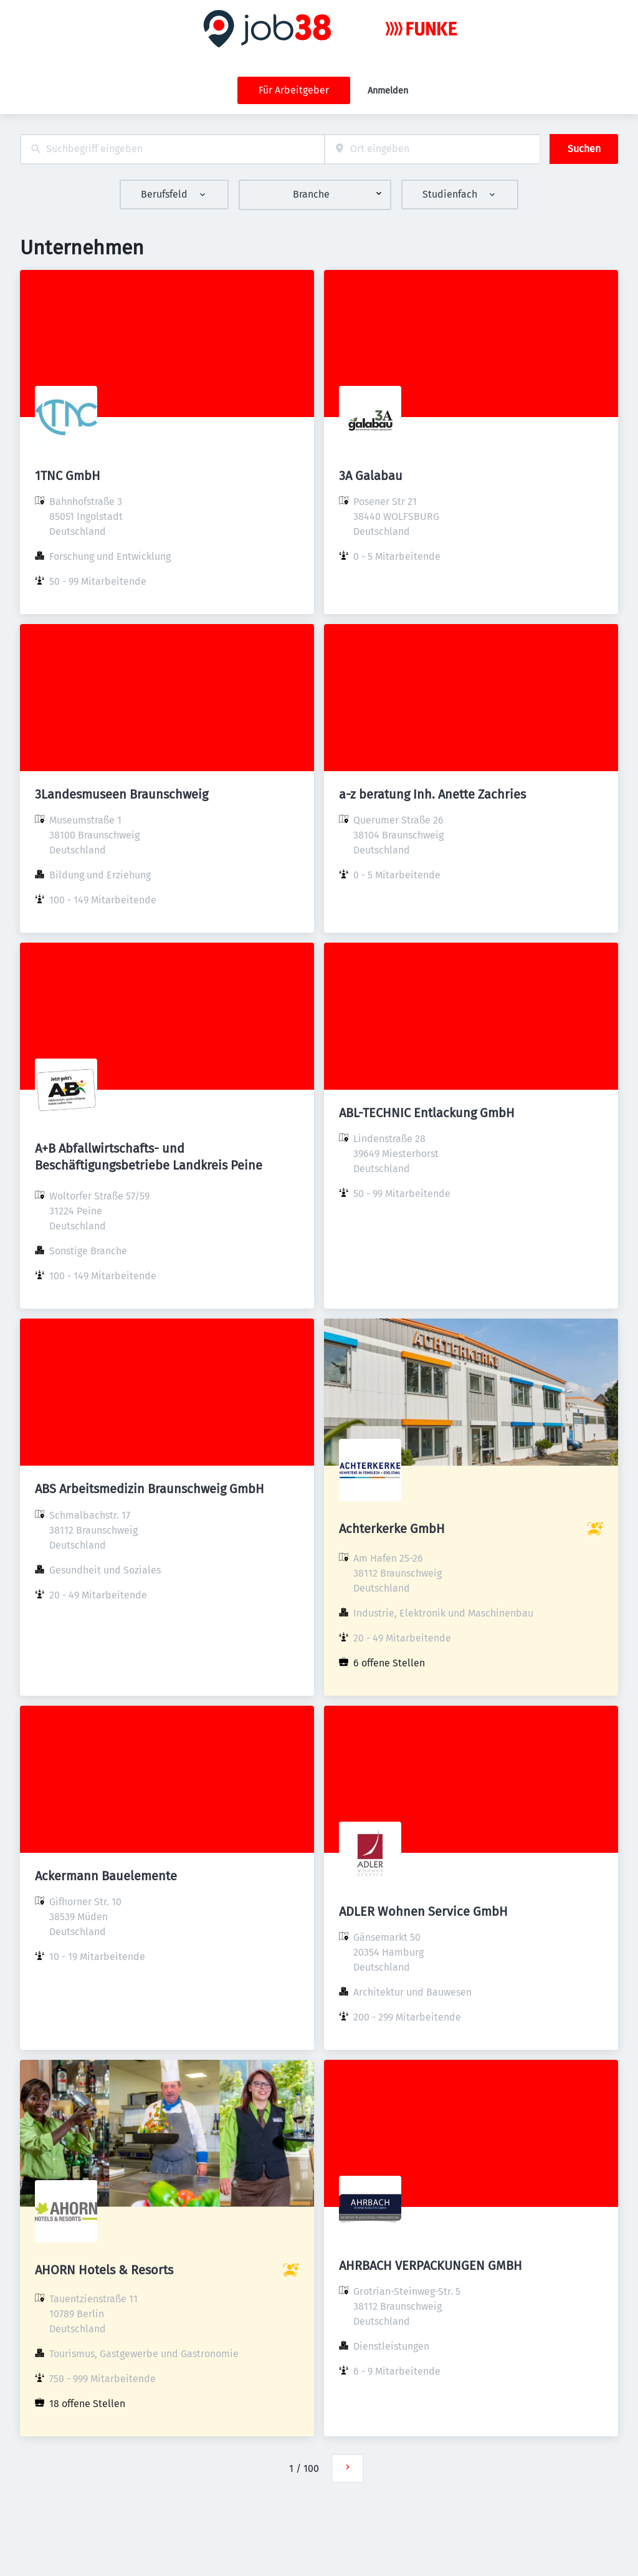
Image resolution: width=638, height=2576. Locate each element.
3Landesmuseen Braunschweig (121, 794)
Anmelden (388, 90)
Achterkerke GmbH (392, 1528)
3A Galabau (370, 475)
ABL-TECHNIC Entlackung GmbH (427, 1112)
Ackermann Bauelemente (106, 1875)
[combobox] (172, 149)
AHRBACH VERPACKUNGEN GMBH (430, 2265)
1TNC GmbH (67, 475)
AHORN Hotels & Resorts (104, 2269)
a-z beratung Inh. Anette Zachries (432, 794)
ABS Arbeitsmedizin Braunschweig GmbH (149, 1488)
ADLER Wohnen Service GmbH (423, 1911)
